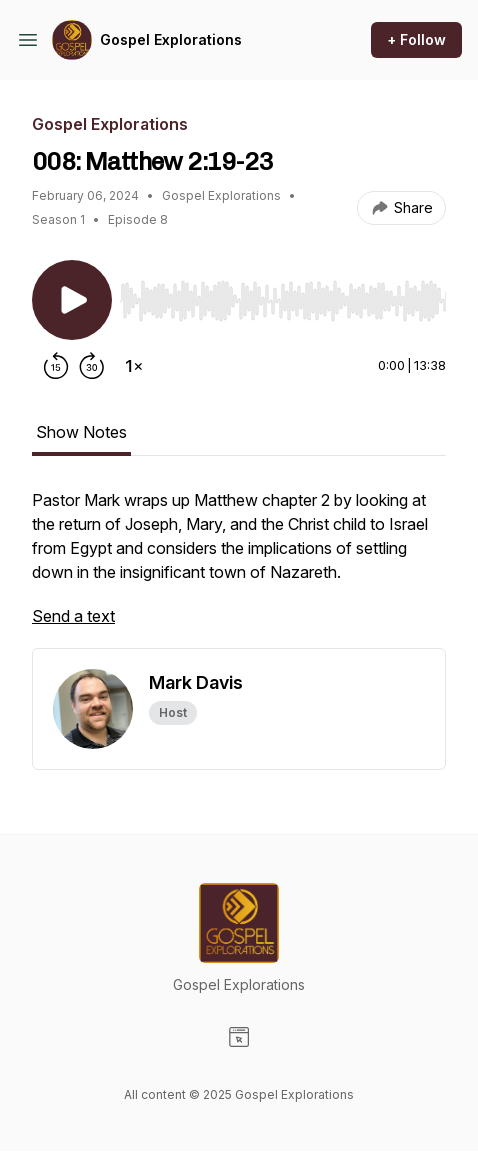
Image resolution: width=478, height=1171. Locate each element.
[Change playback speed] (134, 366)
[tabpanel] (239, 568)
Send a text (73, 616)
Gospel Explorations (171, 39)
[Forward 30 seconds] (92, 366)
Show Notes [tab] (81, 432)
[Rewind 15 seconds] (56, 366)
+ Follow (416, 39)
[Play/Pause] (72, 300)
